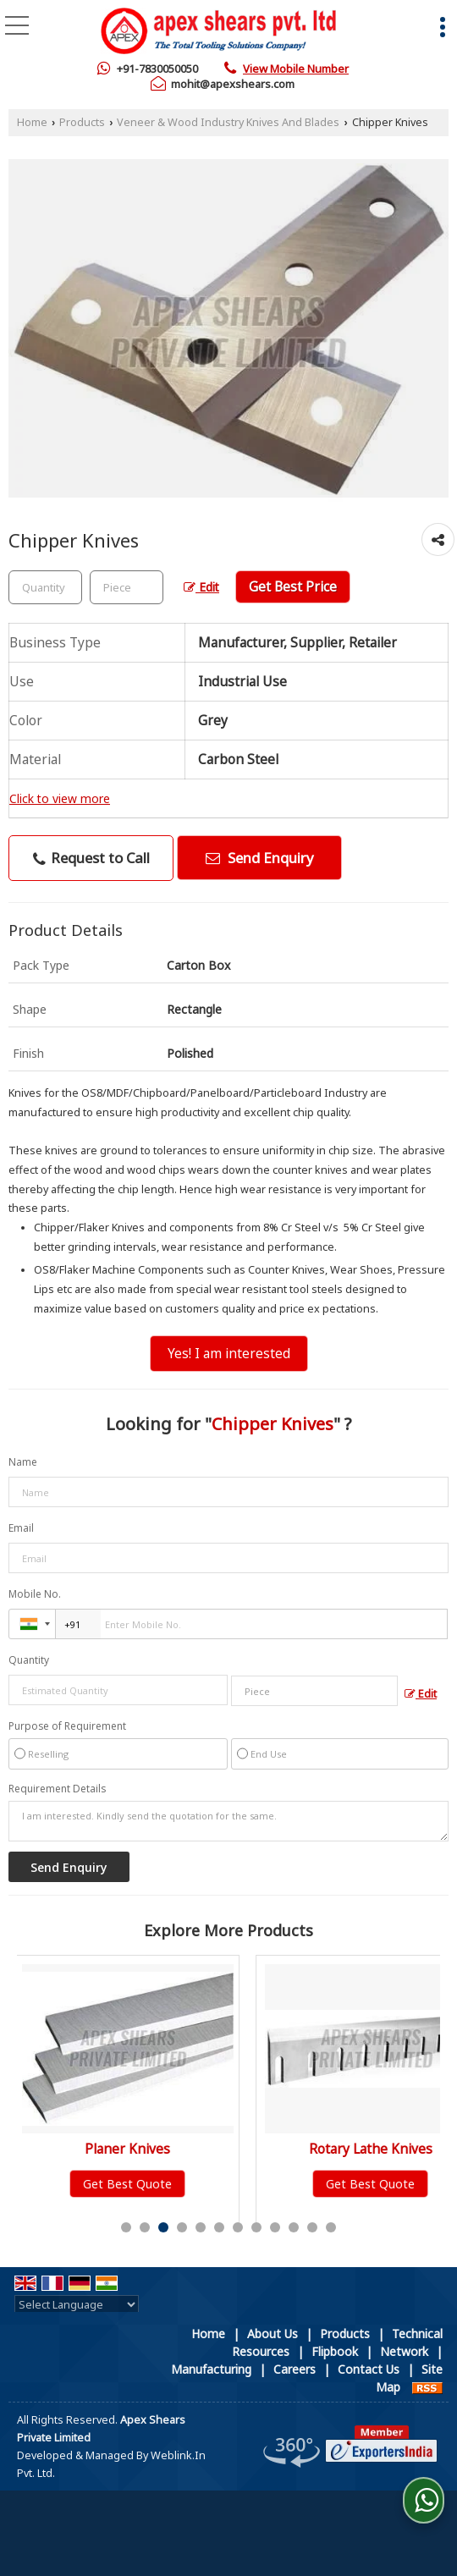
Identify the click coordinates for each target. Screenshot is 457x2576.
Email (21, 1528)
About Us (272, 2334)
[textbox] (126, 587)
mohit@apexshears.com (233, 83)
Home (32, 122)
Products (82, 122)
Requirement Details (57, 1789)
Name (22, 1462)
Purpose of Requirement (67, 1726)
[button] (296, 68)
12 (331, 2227)
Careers (294, 2369)
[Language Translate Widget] (76, 2304)
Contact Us (368, 2369)
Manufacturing (211, 2369)
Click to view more (59, 798)
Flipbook (334, 2351)
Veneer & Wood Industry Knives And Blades (228, 122)
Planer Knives (132, 2149)
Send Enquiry (260, 857)
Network (404, 2351)
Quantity (28, 1660)
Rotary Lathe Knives (375, 2149)
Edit (201, 587)
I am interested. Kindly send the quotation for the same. (228, 1821)
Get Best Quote (132, 2184)
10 (294, 2227)
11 (312, 2227)
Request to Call (91, 857)
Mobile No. (34, 1594)
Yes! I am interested (229, 1353)
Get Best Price (293, 587)
